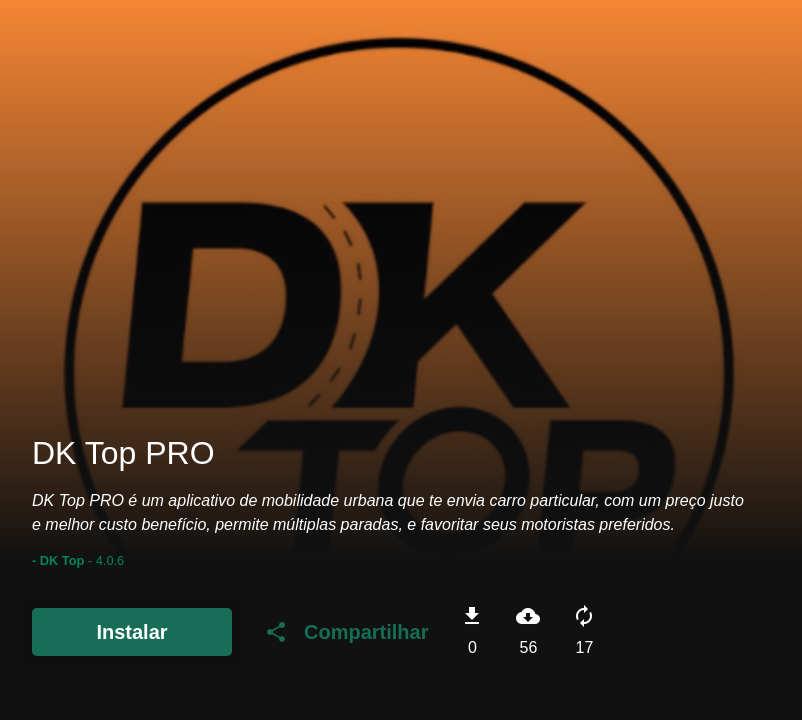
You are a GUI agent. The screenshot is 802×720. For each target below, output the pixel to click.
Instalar (131, 632)
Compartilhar (346, 632)
